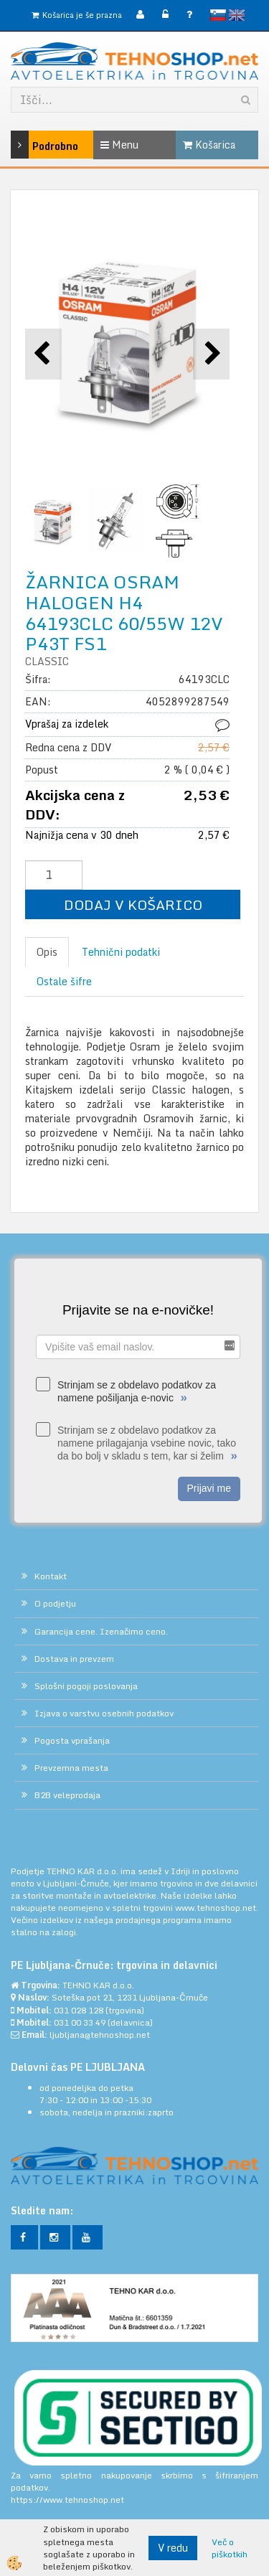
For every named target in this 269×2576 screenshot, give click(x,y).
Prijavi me (209, 1488)
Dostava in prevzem (74, 1658)
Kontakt (50, 1576)
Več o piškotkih (229, 2548)
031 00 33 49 (79, 2022)
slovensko (218, 15)
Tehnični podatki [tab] (121, 952)
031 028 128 (78, 2010)
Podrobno (27, 145)
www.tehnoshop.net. (216, 1907)
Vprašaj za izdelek (66, 723)
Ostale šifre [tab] (64, 981)
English (237, 15)
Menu (119, 144)
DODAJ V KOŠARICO (133, 904)
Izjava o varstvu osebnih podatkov (104, 1713)
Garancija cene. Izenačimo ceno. (101, 1631)
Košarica (209, 144)
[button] (211, 354)
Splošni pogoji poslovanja (86, 1686)
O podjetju (55, 1603)
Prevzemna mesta (71, 1767)
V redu (173, 2547)
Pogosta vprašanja (72, 1740)
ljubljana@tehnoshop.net (99, 2034)
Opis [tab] (47, 952)
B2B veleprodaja (67, 1795)
